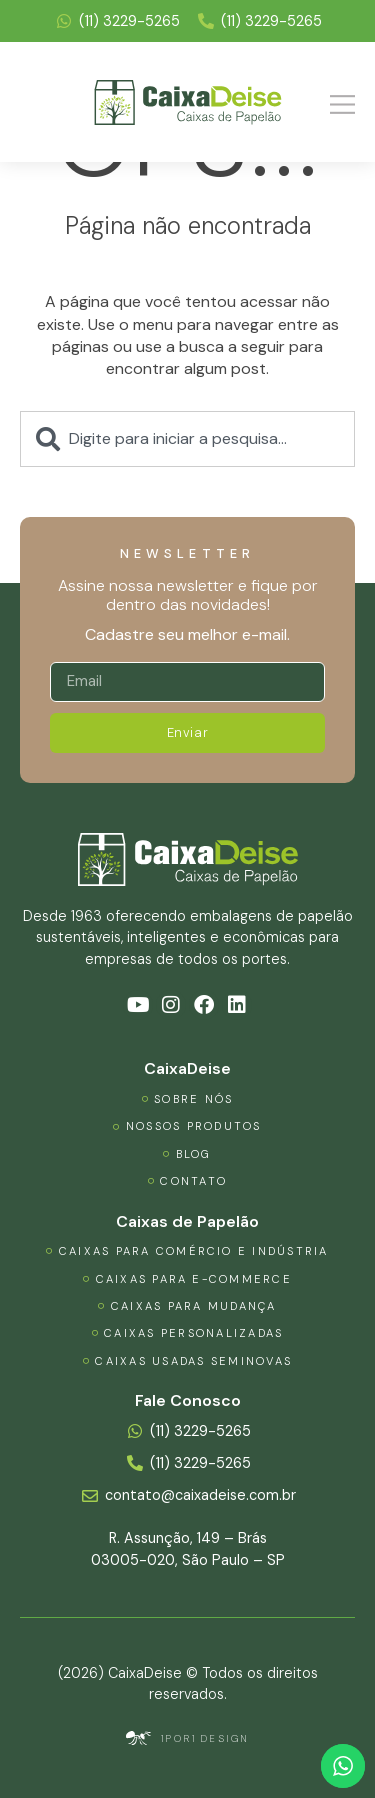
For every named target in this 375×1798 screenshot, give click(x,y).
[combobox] (187, 439)
